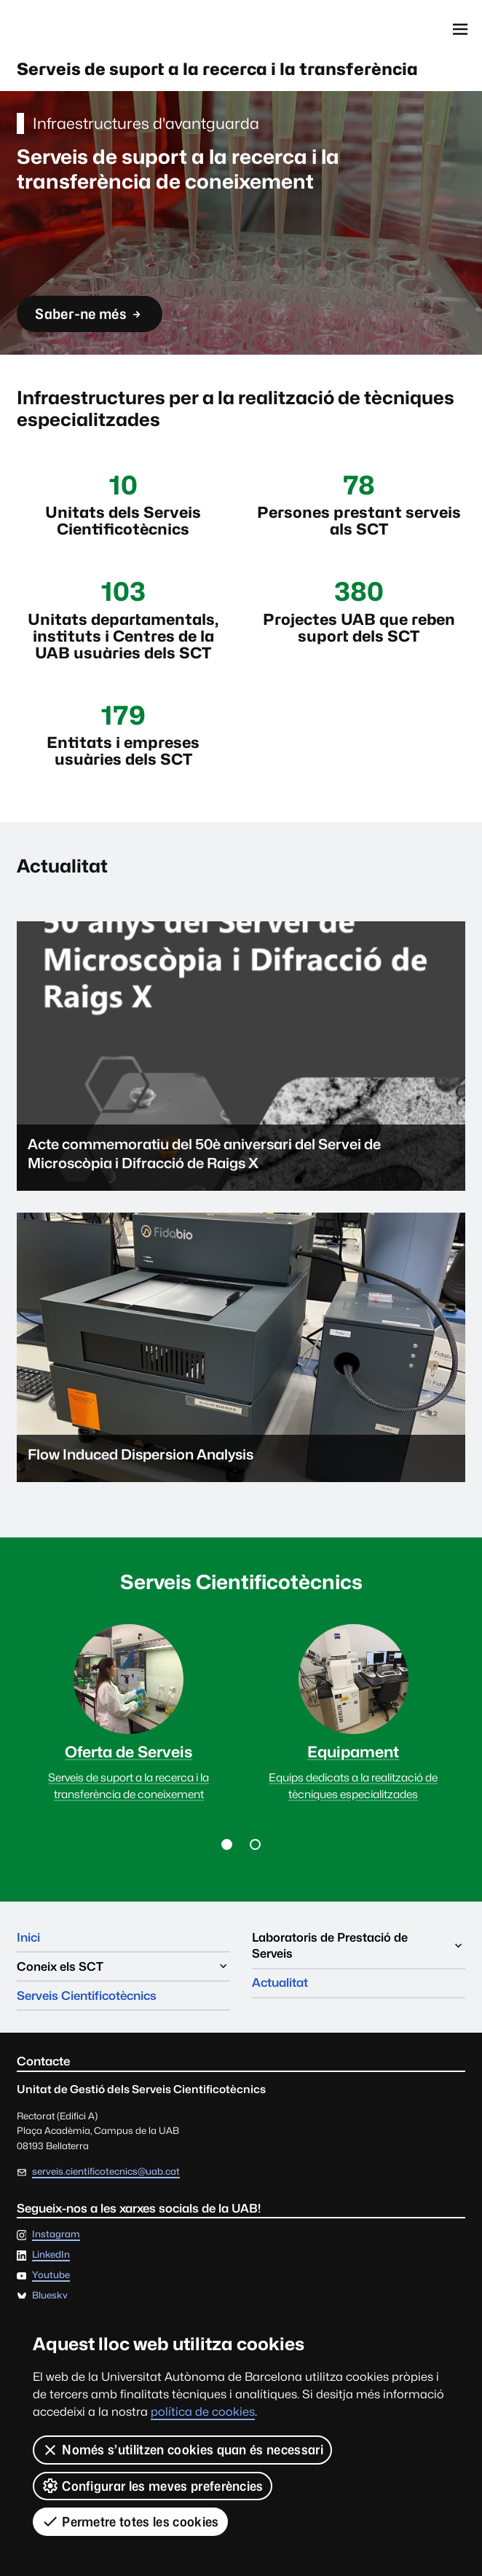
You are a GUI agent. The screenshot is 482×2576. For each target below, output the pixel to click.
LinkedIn (51, 2255)
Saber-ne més (88, 319)
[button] (227, 1844)
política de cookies (203, 2412)
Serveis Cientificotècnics (87, 1995)
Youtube (51, 2275)
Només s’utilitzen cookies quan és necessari (182, 2450)
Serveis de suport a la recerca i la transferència (217, 69)
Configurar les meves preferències (153, 2485)
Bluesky (50, 2296)
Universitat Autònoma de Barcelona (83, 29)
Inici (28, 1937)
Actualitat (280, 1982)
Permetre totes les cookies (130, 2521)
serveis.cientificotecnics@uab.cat (106, 2171)
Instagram (56, 2235)
